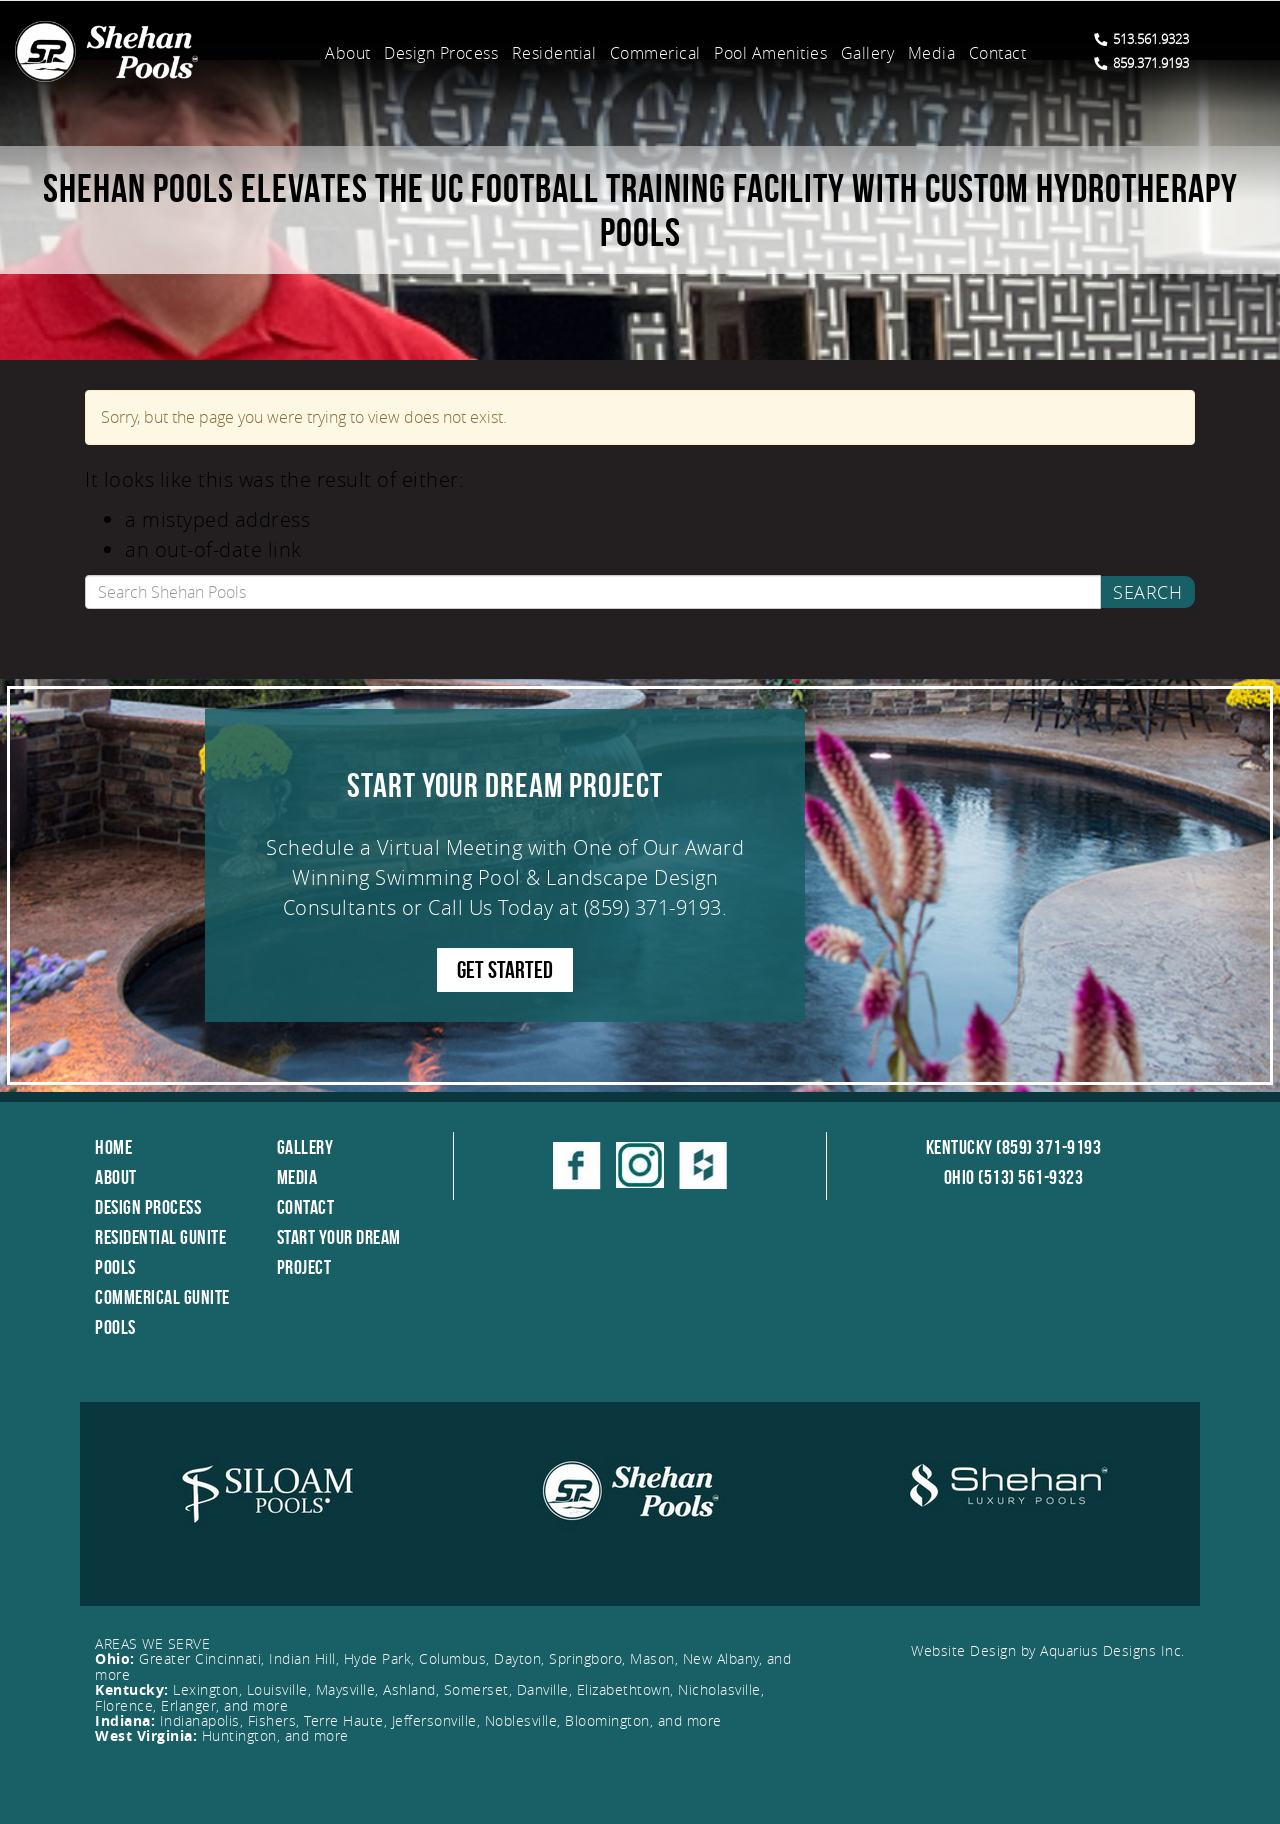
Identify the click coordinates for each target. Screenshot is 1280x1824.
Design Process (441, 53)
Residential (554, 53)
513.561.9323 (1141, 39)
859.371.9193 (1141, 63)
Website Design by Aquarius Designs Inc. (1048, 1650)
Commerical (655, 53)
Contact (998, 53)
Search (1147, 592)
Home (113, 1147)
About (348, 53)
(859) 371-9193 (653, 907)
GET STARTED (505, 970)
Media (932, 53)
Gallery (868, 53)
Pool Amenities (770, 53)
